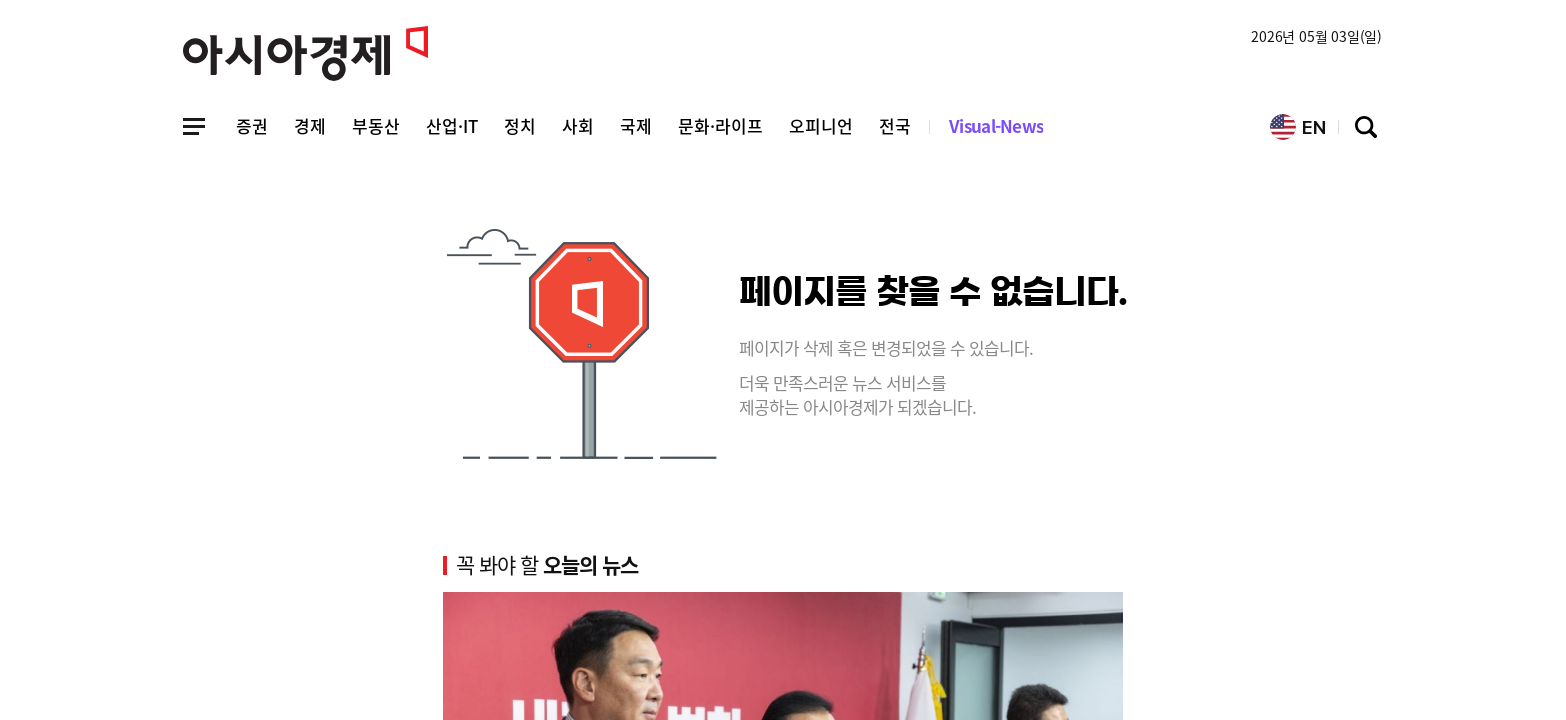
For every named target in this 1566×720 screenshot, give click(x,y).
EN (1298, 127)
